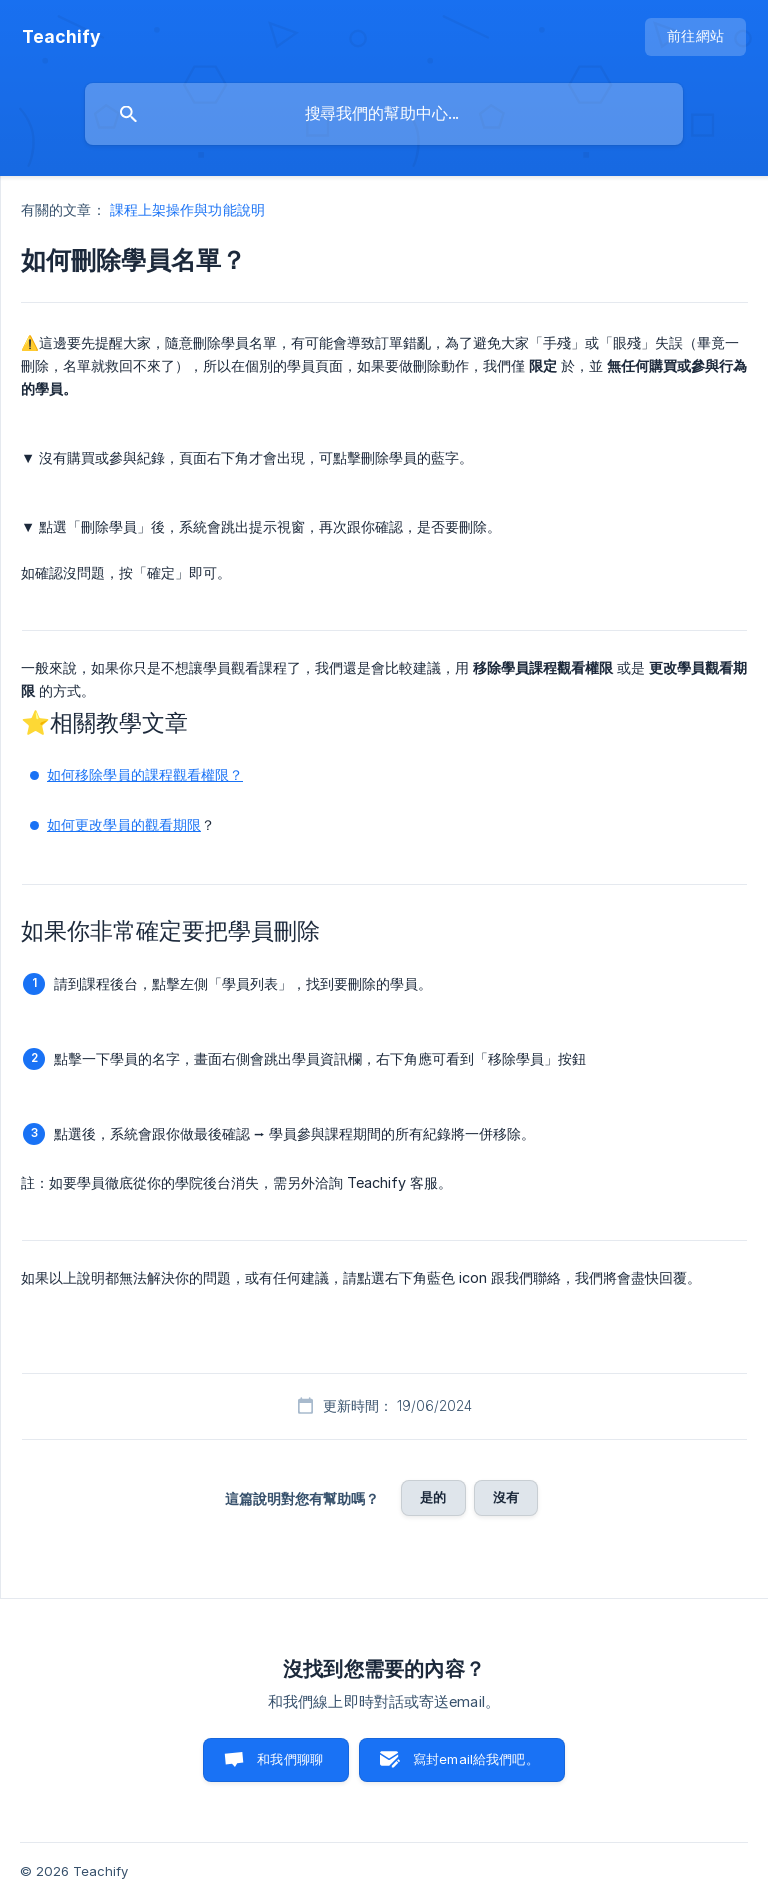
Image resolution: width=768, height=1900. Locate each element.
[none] (61, 37)
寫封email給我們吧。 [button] (476, 1759)
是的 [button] (433, 1497)
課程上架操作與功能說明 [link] (187, 209)
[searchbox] (384, 114)
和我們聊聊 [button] (290, 1759)
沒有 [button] (506, 1497)
